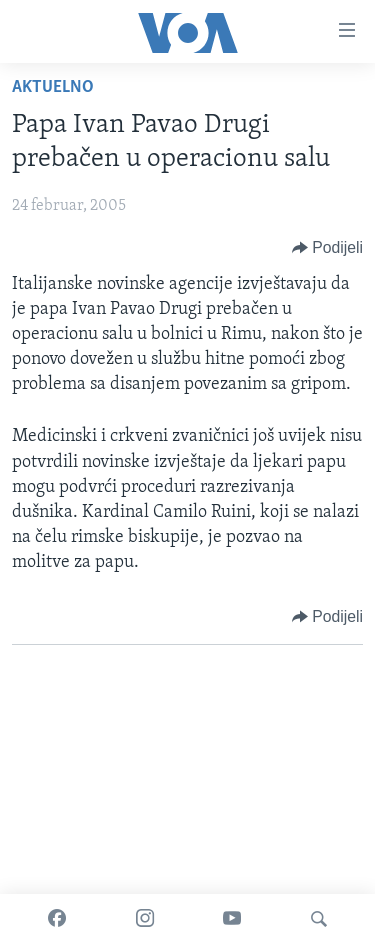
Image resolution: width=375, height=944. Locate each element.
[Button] (327, 248)
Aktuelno (53, 87)
